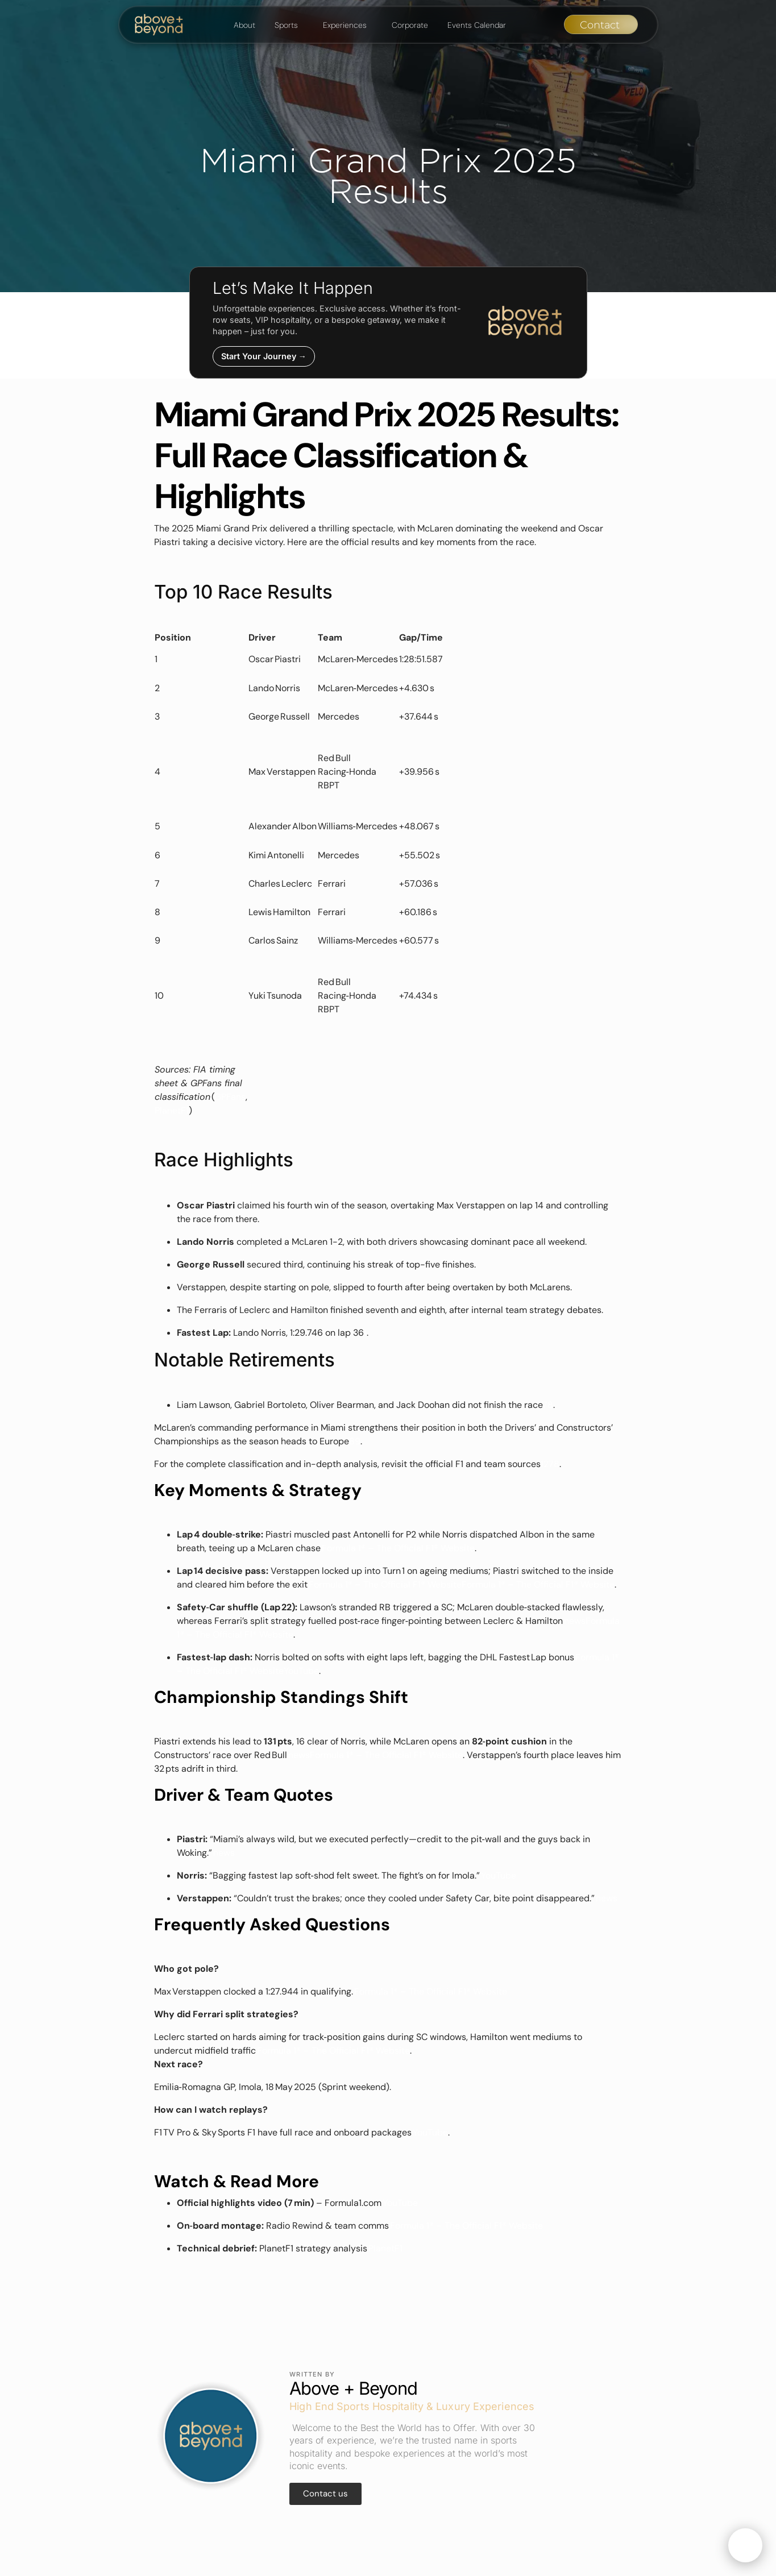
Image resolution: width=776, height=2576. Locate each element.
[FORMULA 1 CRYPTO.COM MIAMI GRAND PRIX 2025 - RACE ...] (544, 1405)
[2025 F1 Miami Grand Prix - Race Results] (546, 1464)
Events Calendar (476, 25)
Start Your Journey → (263, 356)
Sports (286, 25)
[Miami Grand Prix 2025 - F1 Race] (357, 1441)
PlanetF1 (172, 1110)
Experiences (345, 25)
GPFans (230, 1097)
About (244, 25)
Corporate (410, 25)
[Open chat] (745, 2545)
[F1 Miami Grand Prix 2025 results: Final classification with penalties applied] (365, 1333)
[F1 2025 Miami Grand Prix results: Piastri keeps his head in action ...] (550, 1405)
